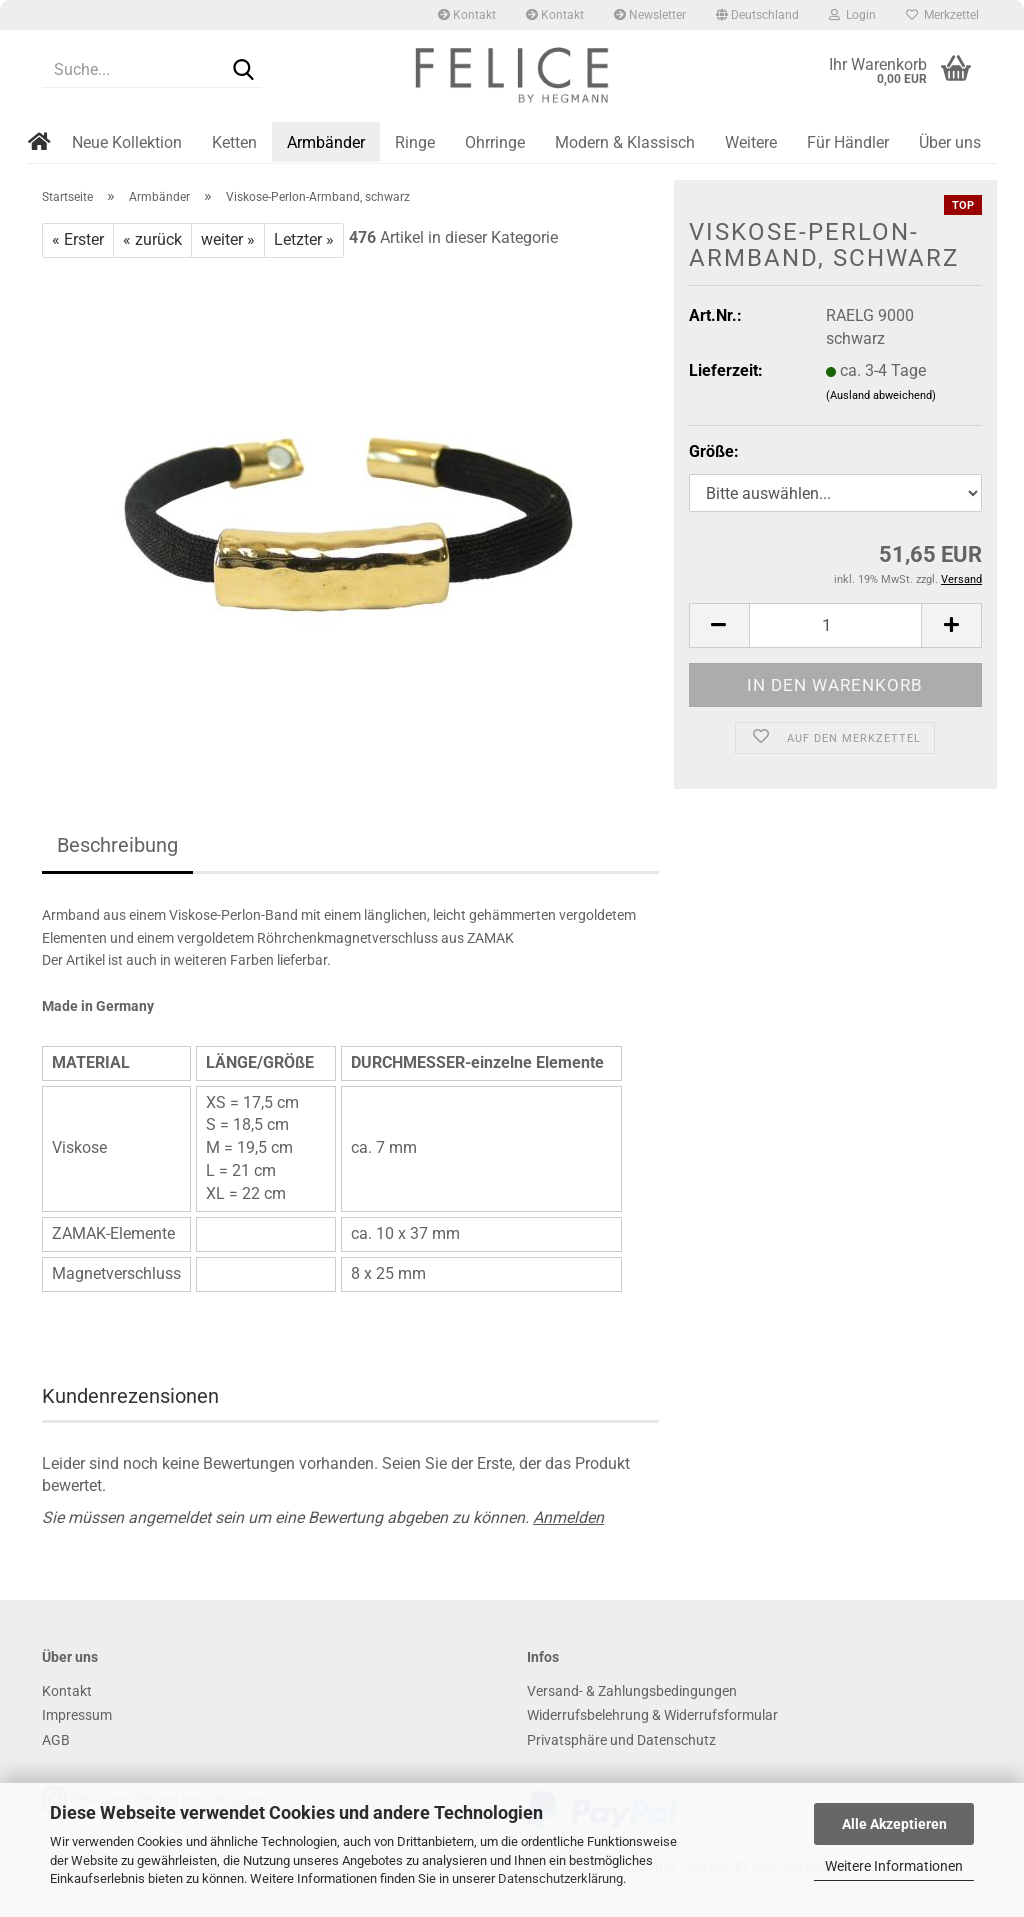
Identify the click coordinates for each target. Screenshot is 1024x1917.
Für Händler (848, 142)
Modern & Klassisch (625, 142)
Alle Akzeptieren (894, 1824)
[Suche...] (243, 71)
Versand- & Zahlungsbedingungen (632, 1691)
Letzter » (304, 239)
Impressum (77, 1715)
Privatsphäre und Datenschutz (621, 1740)
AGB (56, 1740)
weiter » (228, 239)
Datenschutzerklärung (560, 1878)
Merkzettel (942, 15)
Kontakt (467, 15)
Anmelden (568, 1517)
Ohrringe (495, 142)
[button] (757, 15)
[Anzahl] (835, 625)
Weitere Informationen (894, 1866)
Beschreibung (117, 845)
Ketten (234, 142)
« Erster (78, 239)
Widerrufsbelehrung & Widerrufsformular (652, 1715)
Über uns (950, 142)
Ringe (415, 142)
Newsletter (650, 15)
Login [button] (852, 15)
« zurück (152, 239)
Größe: (714, 451)
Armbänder (326, 142)
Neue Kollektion (127, 142)
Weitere (751, 142)
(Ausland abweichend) (881, 395)
